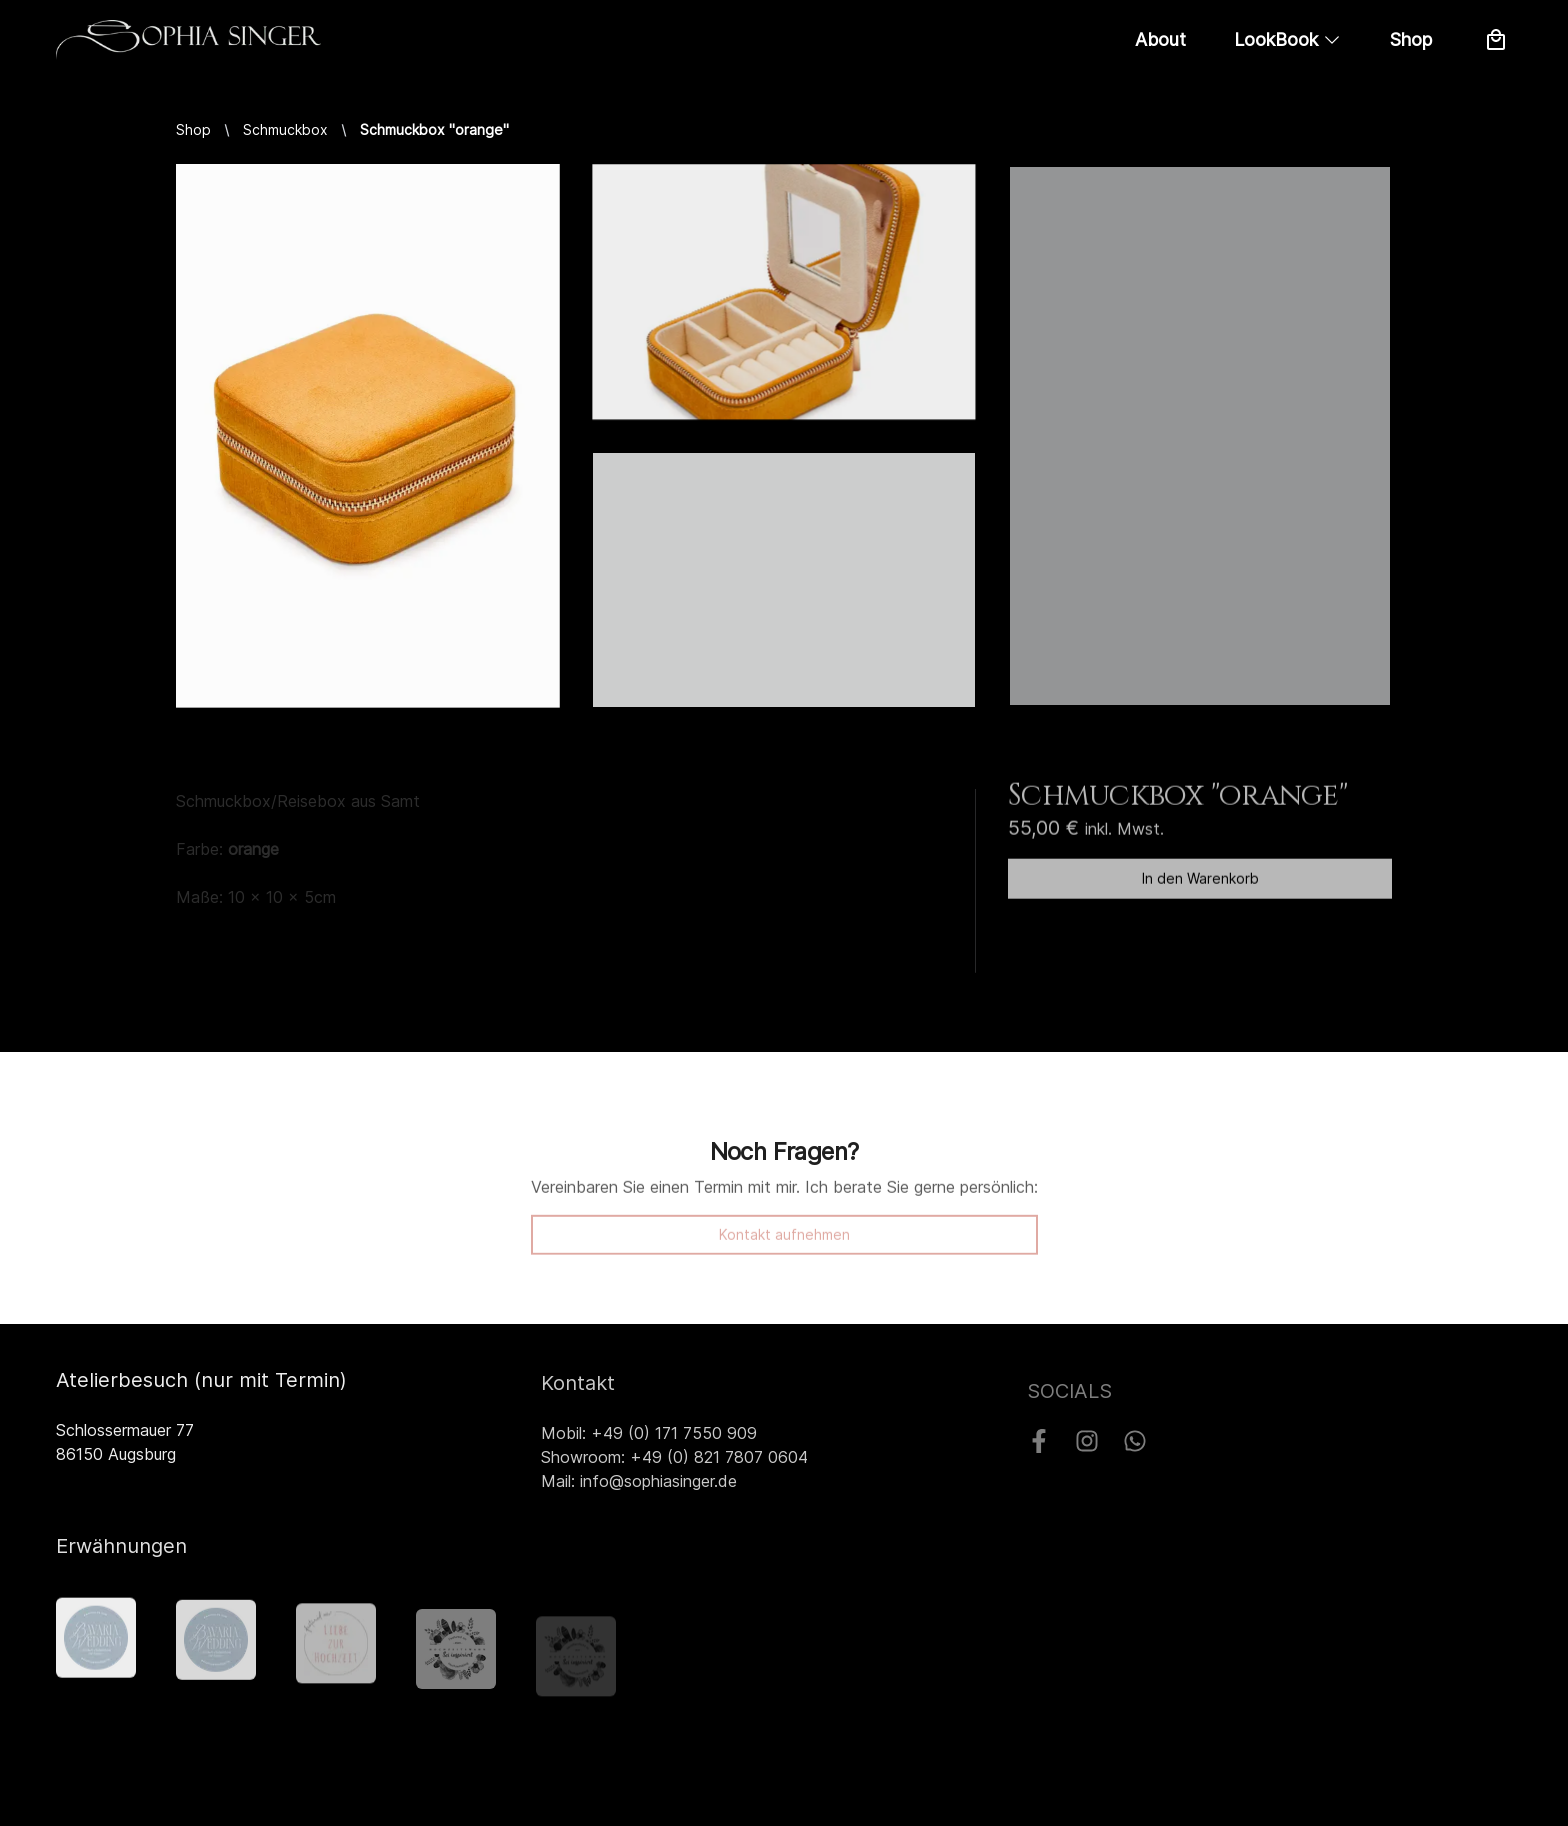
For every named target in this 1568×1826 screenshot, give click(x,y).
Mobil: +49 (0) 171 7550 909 (649, 1439)
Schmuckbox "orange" (434, 129)
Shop (1411, 39)
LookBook (1288, 39)
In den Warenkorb (1200, 882)
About (1160, 39)
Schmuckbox (285, 129)
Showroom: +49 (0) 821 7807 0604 (674, 1463)
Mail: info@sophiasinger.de (639, 1487)
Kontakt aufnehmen (784, 1242)
